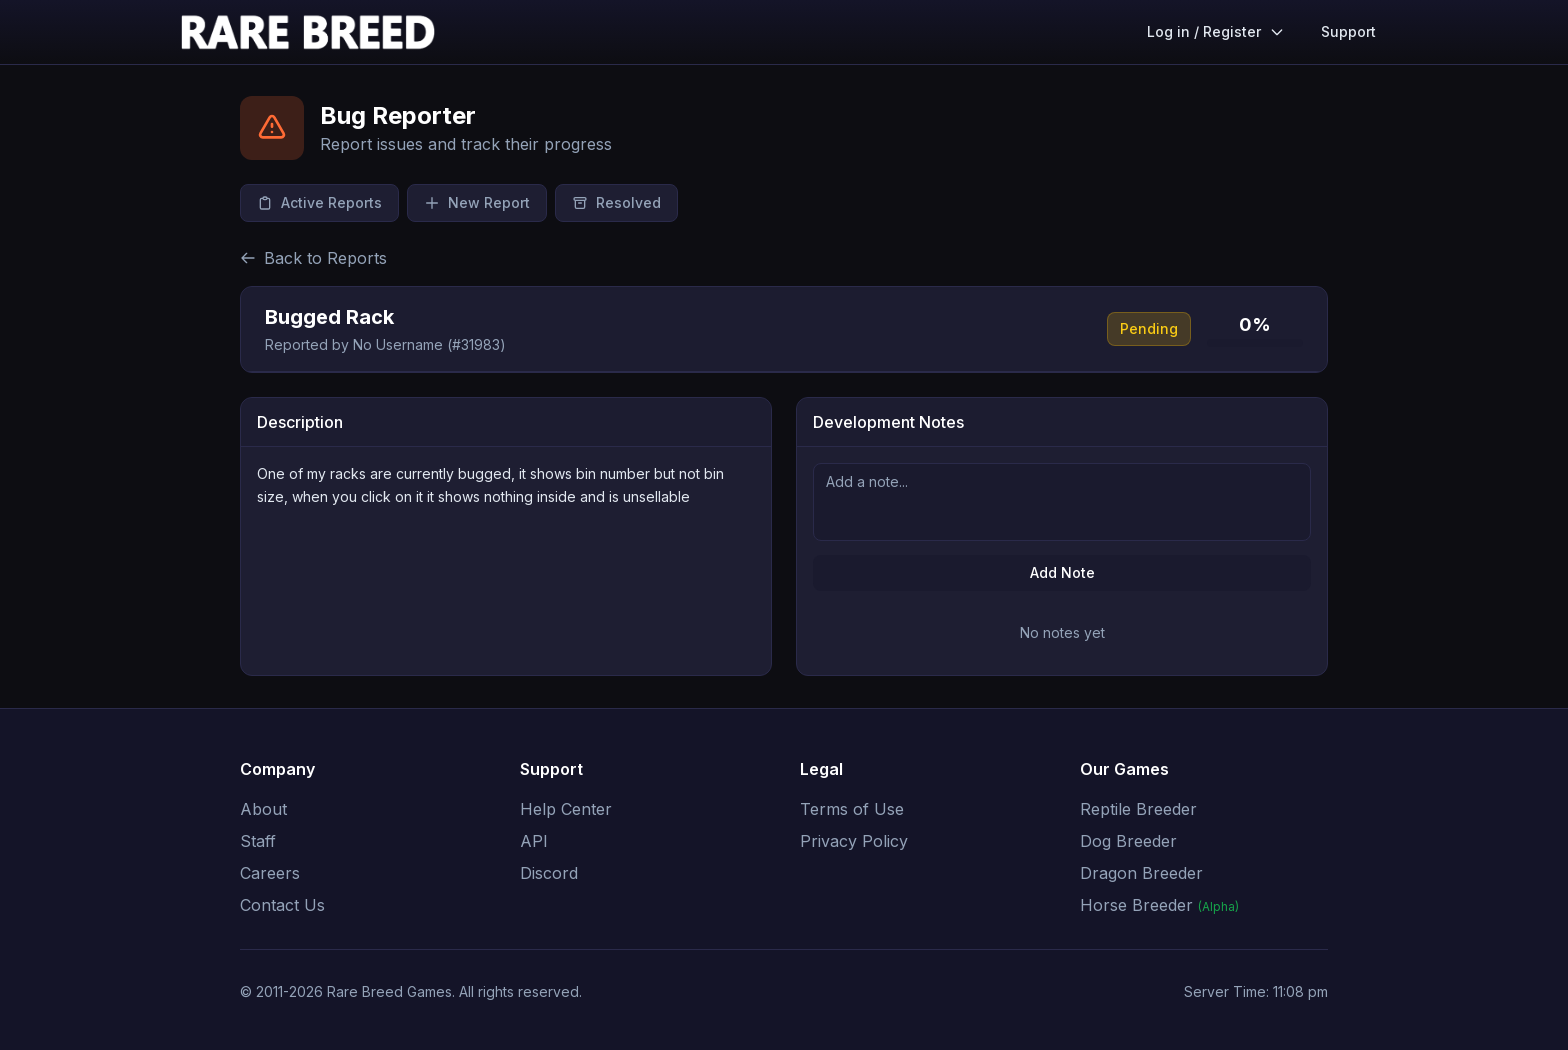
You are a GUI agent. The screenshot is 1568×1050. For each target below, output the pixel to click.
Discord (549, 873)
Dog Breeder (1128, 841)
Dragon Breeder (1141, 873)
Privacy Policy (854, 841)
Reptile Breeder (1138, 809)
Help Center (566, 809)
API (534, 841)
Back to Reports (313, 258)
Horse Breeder (1159, 905)
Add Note (1062, 572)
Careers (270, 873)
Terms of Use (852, 809)
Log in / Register (1216, 31)
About (263, 809)
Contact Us (282, 905)
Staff (258, 841)
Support (1348, 31)
